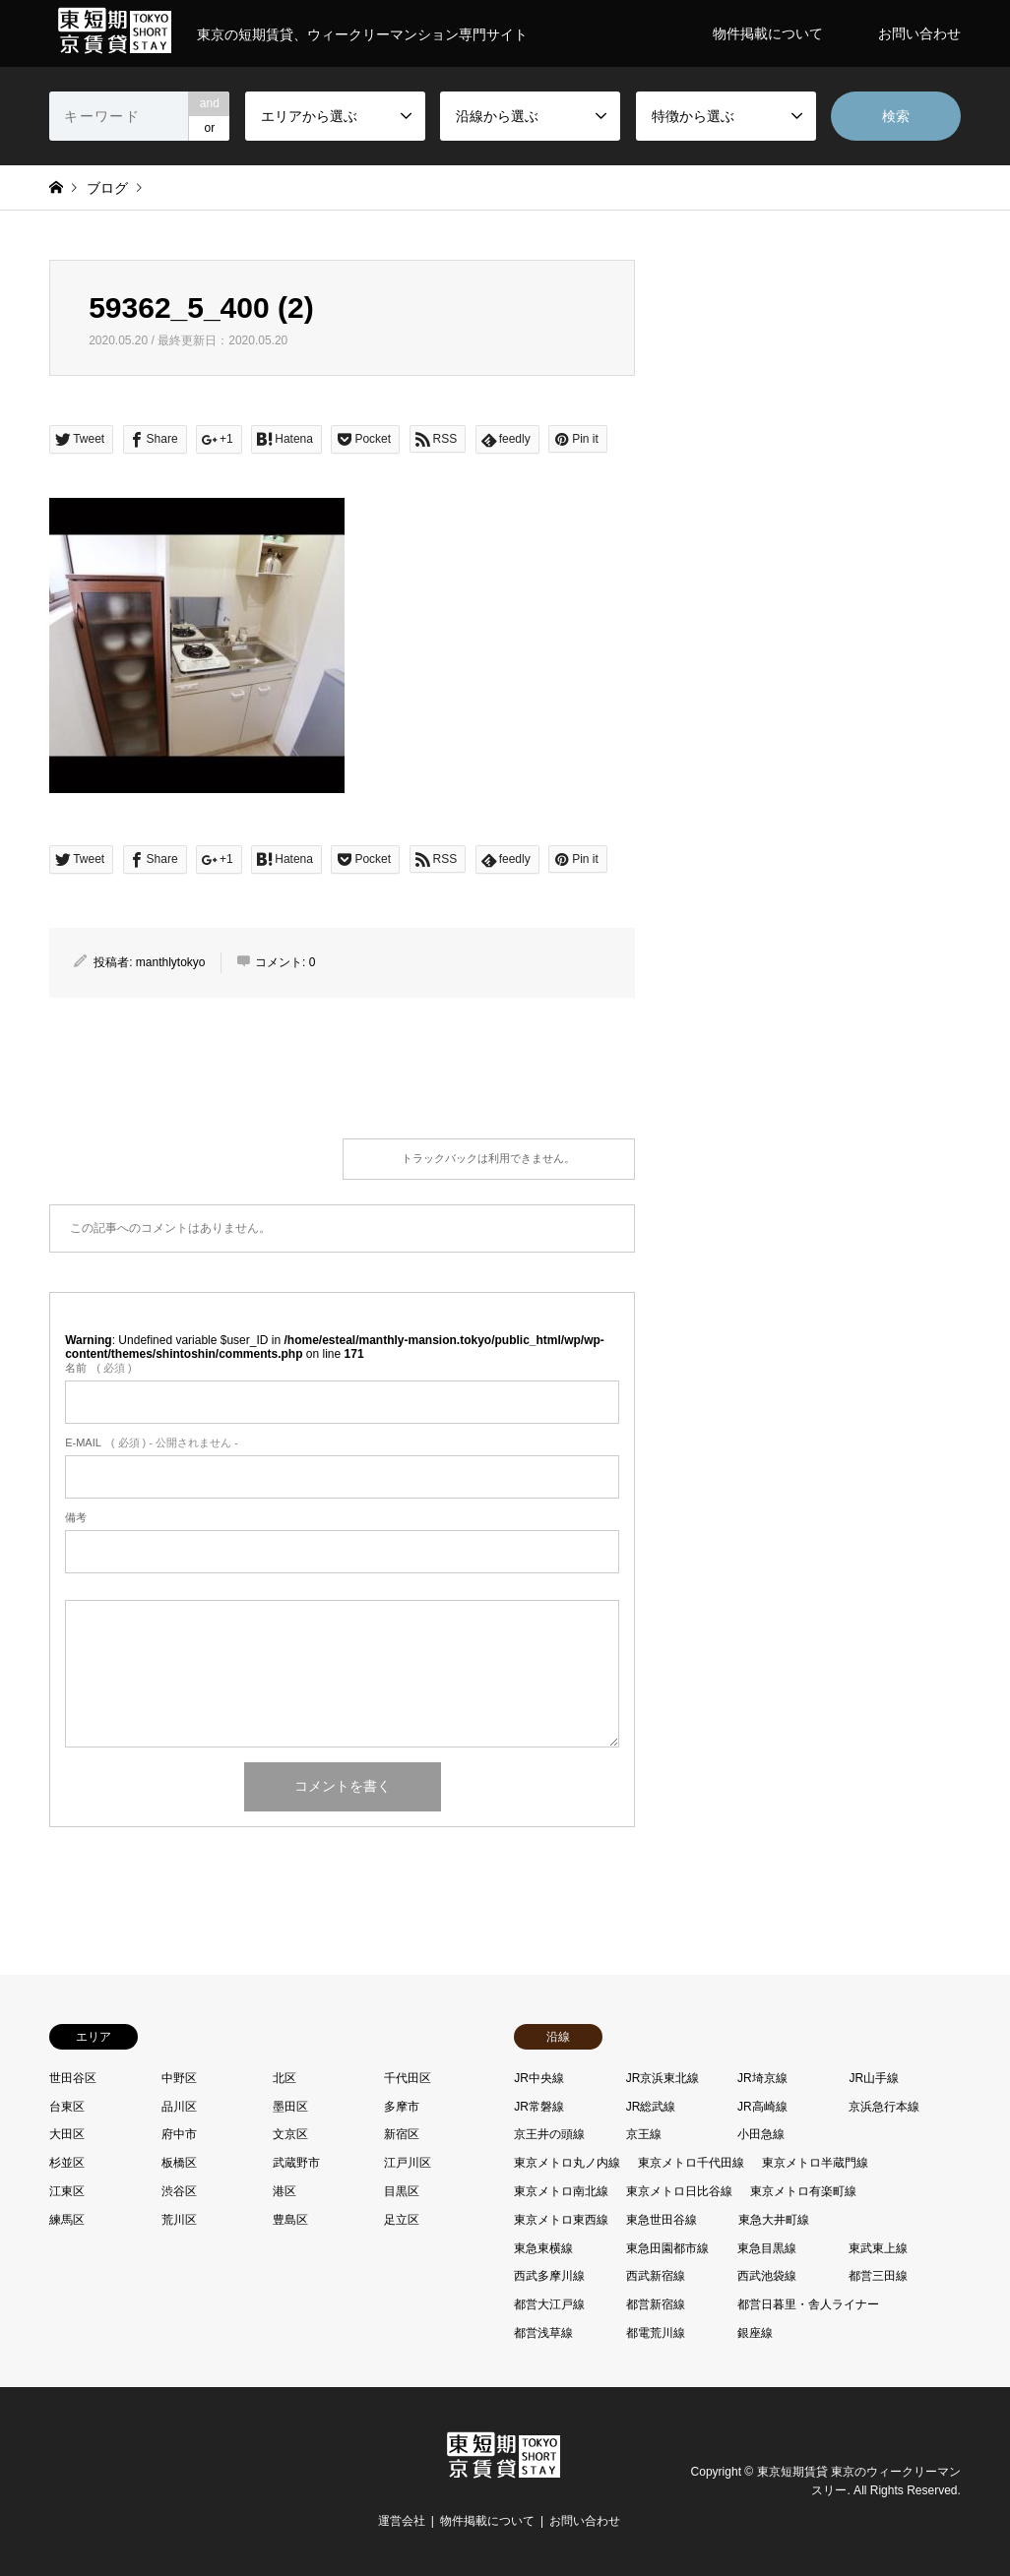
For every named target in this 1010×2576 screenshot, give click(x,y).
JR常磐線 (539, 2107)
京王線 (644, 2134)
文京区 (290, 2134)
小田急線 (761, 2134)
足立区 (401, 2220)
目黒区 (401, 2191)
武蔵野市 (296, 2163)
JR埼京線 (762, 2078)
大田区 (67, 2134)
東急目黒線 (766, 2248)
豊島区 (290, 2220)
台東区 (67, 2107)
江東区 (67, 2191)
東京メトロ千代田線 (691, 2163)
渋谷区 (179, 2191)
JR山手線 (874, 2078)
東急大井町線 (773, 2220)
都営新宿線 (655, 2304)
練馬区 (67, 2220)
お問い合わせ (919, 33)
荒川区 (179, 2220)
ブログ (107, 188)
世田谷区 (72, 2078)
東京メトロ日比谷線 (679, 2191)
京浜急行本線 (884, 2107)
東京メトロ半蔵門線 (815, 2163)
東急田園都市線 (667, 2248)
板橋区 (179, 2163)
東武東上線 (878, 2248)
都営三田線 (878, 2276)
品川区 (179, 2107)
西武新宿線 (655, 2276)
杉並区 (67, 2163)
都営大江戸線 (549, 2304)
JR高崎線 (762, 2107)
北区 (284, 2078)
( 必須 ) (98, 1368)
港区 (284, 2191)
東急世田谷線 (661, 2220)
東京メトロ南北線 (561, 2191)
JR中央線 (539, 2078)
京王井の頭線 (549, 2134)
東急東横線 (543, 2248)
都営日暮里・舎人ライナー (808, 2304)
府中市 (179, 2134)
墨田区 (290, 2107)
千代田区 (407, 2078)
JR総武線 (651, 2107)
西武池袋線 (766, 2276)
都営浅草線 (543, 2333)
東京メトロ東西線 (561, 2220)
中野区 (179, 2078)
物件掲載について (768, 33)
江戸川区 (407, 2163)
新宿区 (401, 2134)
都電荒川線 (655, 2333)
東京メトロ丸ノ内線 (567, 2163)
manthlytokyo (171, 962)
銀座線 (755, 2333)
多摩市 (401, 2107)
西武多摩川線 (549, 2276)
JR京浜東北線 (663, 2078)
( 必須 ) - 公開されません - (151, 1442)
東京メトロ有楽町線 (803, 2191)
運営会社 (401, 2521)
